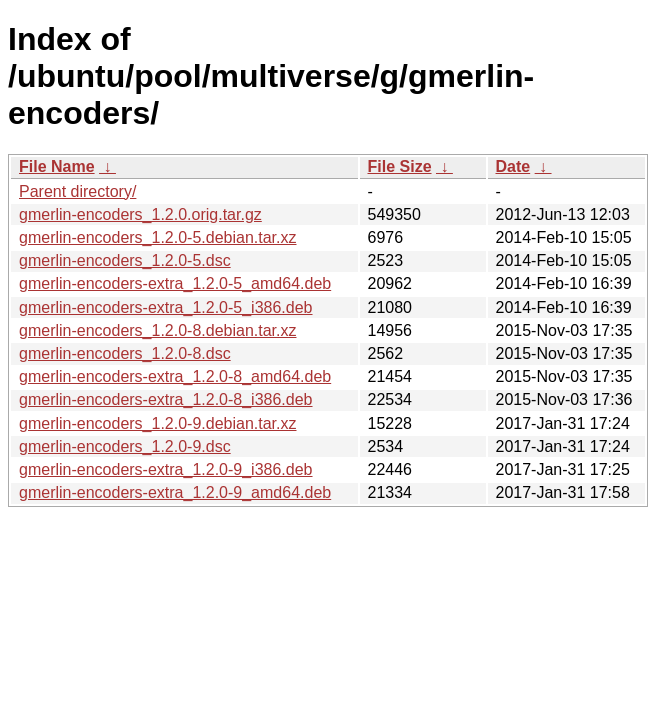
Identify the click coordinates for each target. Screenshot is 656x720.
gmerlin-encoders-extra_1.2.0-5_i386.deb (166, 307)
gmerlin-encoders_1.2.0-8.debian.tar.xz (158, 330)
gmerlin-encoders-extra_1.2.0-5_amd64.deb (175, 283)
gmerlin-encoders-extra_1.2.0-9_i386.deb (166, 469)
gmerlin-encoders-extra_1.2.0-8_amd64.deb (175, 376)
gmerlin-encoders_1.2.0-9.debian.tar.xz (158, 423)
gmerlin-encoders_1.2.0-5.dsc (125, 260)
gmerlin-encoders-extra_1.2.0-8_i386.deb (166, 399)
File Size (400, 166)
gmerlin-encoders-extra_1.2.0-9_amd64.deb (175, 492)
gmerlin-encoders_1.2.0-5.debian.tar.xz (158, 237)
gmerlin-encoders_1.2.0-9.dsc (125, 446)
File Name (57, 166)
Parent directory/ (77, 191)
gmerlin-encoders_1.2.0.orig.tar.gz (140, 214)
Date (513, 166)
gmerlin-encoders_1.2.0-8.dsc (125, 353)
